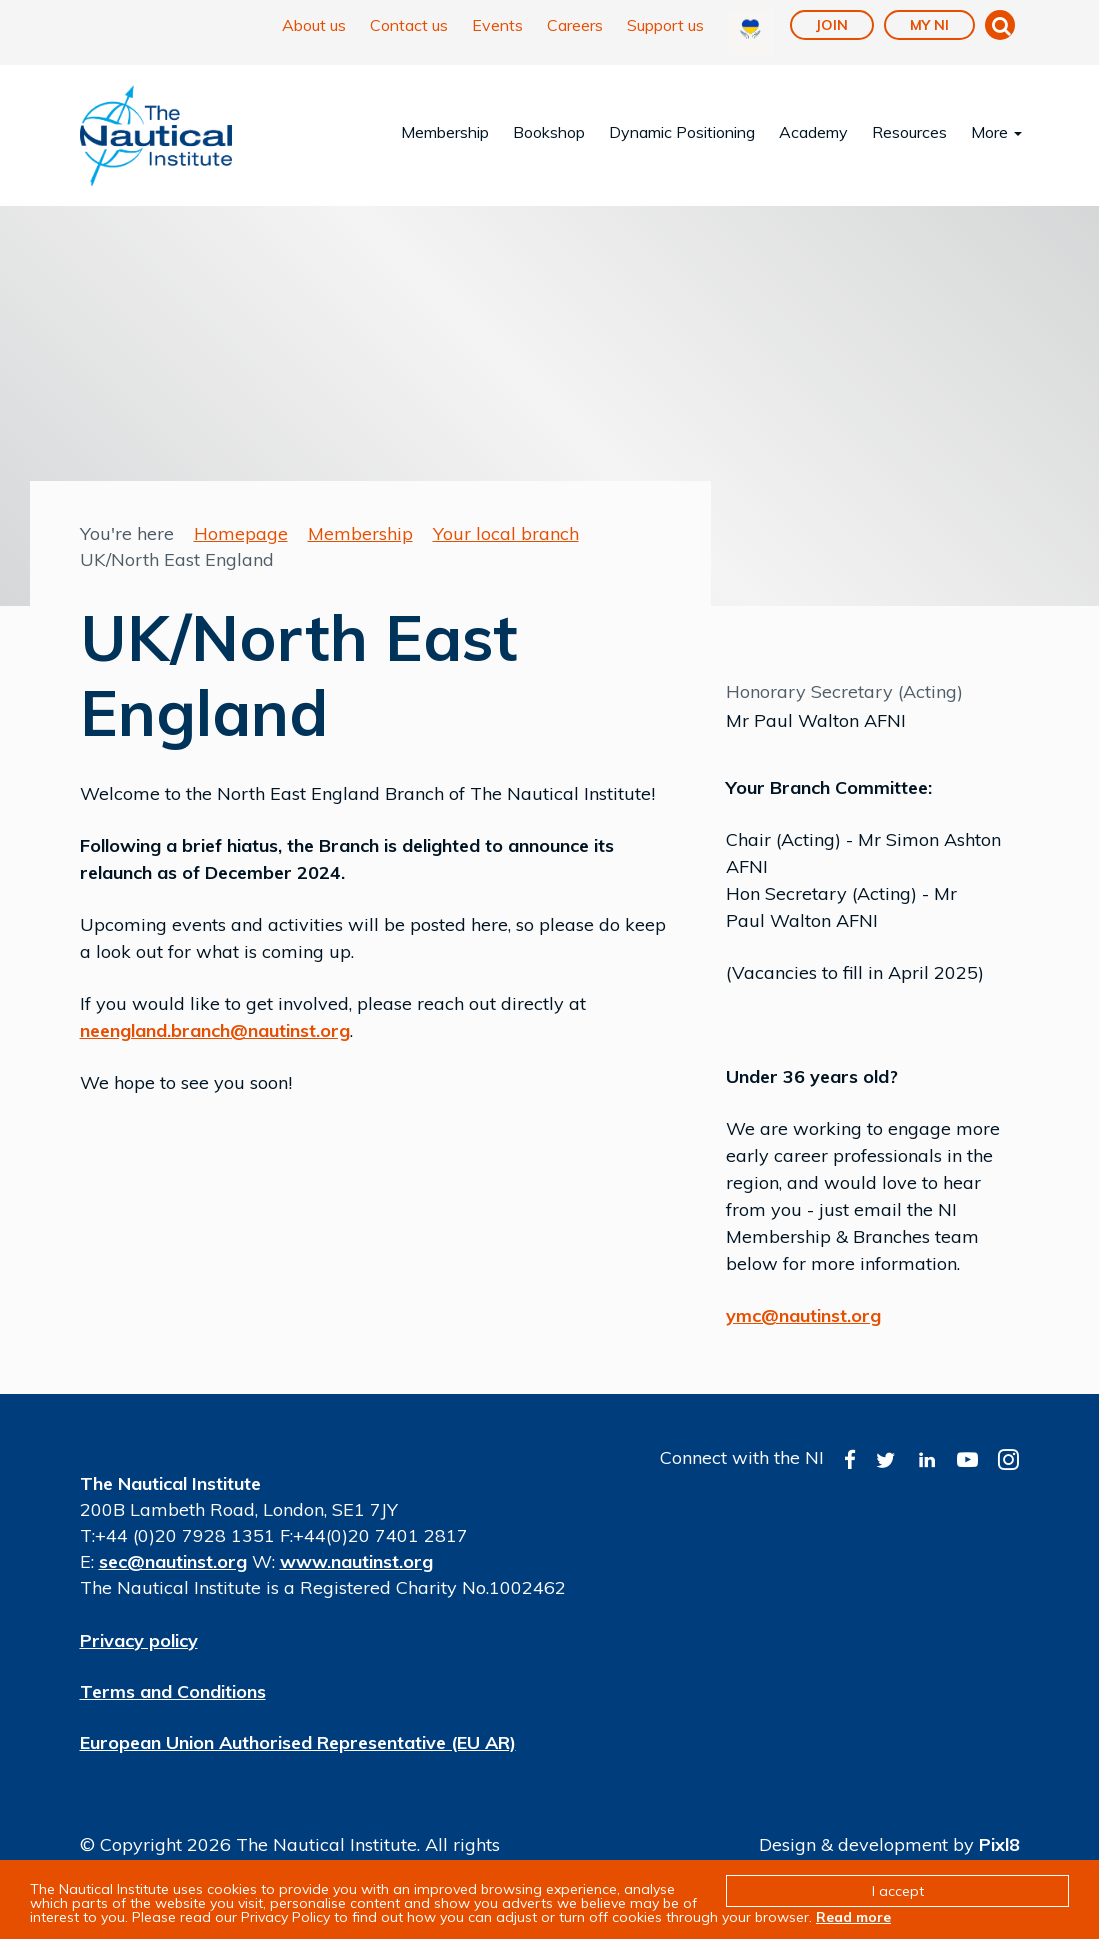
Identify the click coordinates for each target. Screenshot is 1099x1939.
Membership (445, 132)
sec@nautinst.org (173, 1561)
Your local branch (506, 533)
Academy (813, 132)
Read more (853, 1917)
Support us (665, 25)
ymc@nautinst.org (803, 1315)
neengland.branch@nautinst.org (215, 1030)
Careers (575, 25)
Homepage (241, 533)
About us (314, 25)
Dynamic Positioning (682, 132)
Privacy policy (139, 1640)
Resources (909, 132)
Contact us (409, 25)
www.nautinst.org (356, 1561)
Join (832, 25)
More (996, 132)
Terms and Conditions (173, 1691)
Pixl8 (999, 1844)
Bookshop (549, 132)
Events (497, 25)
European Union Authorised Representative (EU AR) (298, 1742)
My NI (929, 25)
